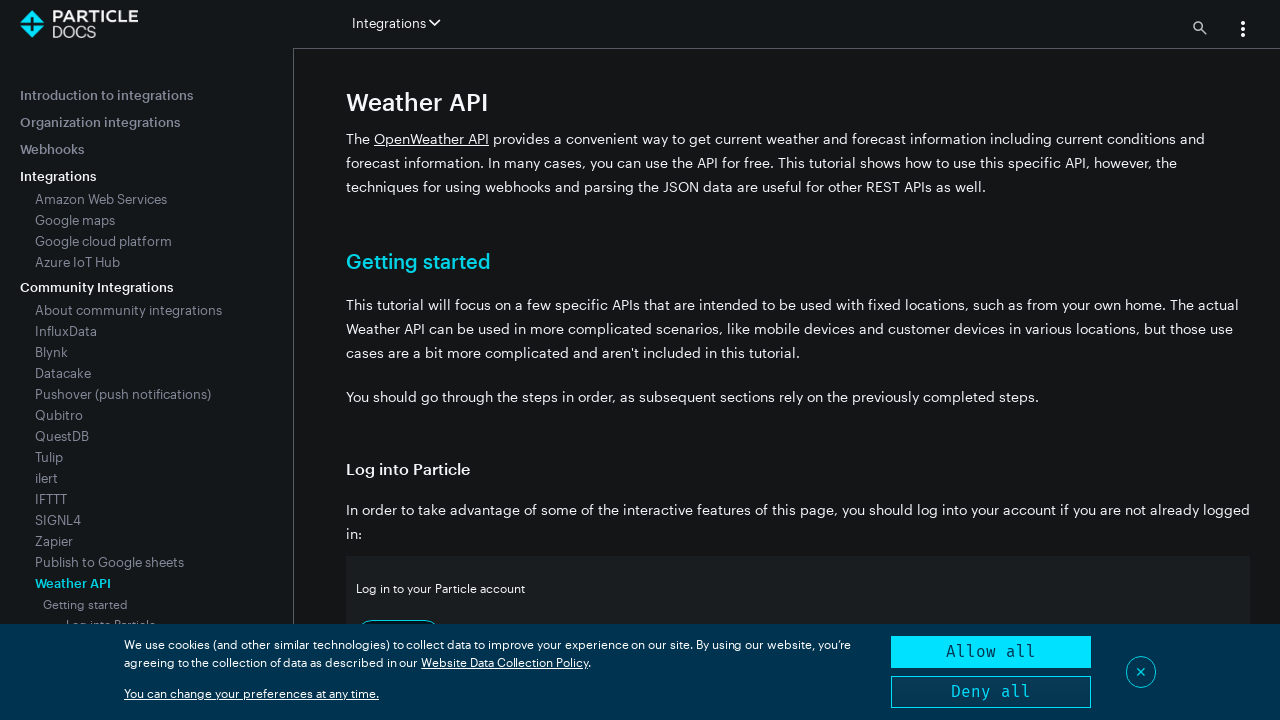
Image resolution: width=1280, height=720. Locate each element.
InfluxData (66, 331)
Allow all (991, 651)
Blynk (51, 352)
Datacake (63, 373)
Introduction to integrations (106, 95)
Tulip (49, 457)
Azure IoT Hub (77, 262)
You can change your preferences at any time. (251, 693)
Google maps (75, 220)
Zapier (54, 541)
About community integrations (128, 310)
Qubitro (59, 415)
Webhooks (52, 149)
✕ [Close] (1141, 671)
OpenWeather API (431, 138)
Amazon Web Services (101, 199)
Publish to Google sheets (109, 562)
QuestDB (62, 436)
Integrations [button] (396, 23)
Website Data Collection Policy (504, 662)
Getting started (85, 604)
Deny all (991, 691)
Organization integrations (100, 122)
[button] (1243, 31)
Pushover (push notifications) (123, 394)
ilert (46, 478)
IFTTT (51, 499)
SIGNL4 (58, 520)
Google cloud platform (103, 241)
